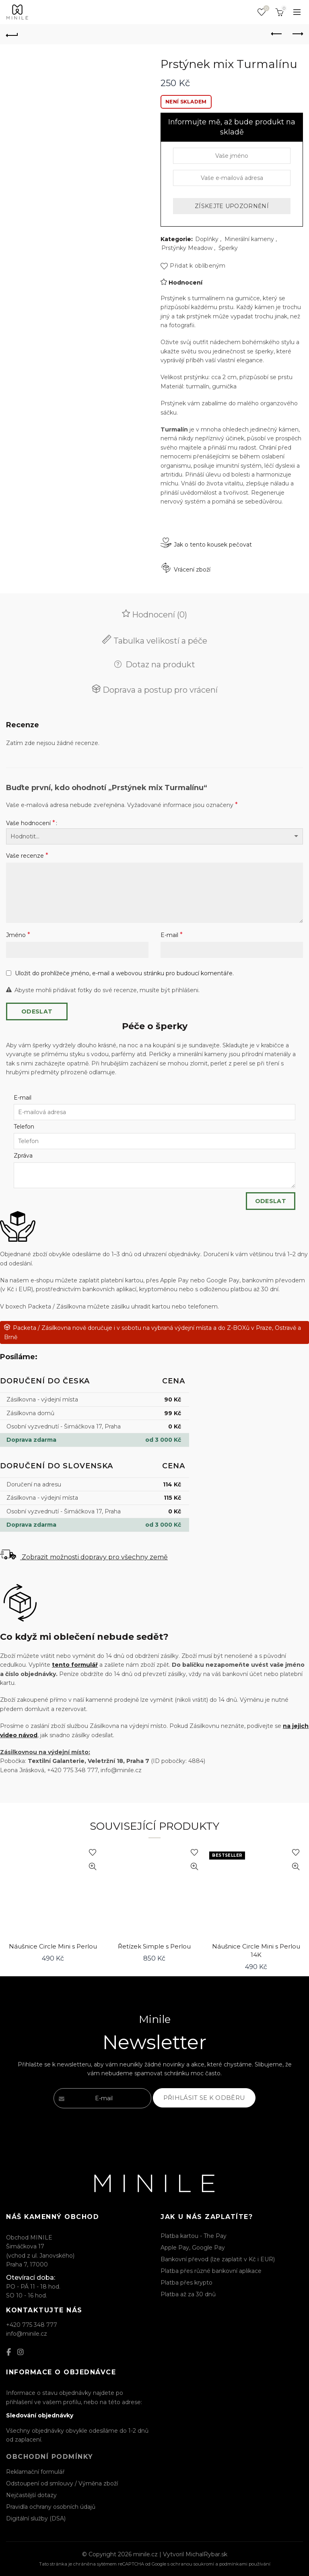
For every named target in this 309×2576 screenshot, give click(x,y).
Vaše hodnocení (30, 823)
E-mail (172, 935)
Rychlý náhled (93, 1867)
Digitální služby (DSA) (36, 2518)
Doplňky (206, 239)
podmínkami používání (244, 2564)
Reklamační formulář (35, 2471)
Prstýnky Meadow (186, 248)
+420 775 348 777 (31, 2324)
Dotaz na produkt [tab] (159, 664)
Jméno (18, 935)
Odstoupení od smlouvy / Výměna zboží (62, 2483)
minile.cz (145, 2554)
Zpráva (23, 1155)
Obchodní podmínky (49, 2456)
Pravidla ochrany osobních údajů (50, 2506)
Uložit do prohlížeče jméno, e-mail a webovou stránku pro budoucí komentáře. (124, 973)
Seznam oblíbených (266, 8)
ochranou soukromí (192, 2564)
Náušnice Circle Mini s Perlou (53, 1946)
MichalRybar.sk (206, 2554)
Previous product (277, 33)
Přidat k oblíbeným (197, 265)
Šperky (228, 248)
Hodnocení (185, 282)
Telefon (24, 1126)
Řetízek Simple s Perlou (154, 1946)
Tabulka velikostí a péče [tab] (159, 641)
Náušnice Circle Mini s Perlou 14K (256, 1950)
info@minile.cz (26, 2333)
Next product (297, 33)
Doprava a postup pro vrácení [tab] (159, 690)
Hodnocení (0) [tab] (158, 614)
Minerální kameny (249, 239)
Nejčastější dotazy (31, 2495)
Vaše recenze (27, 855)
